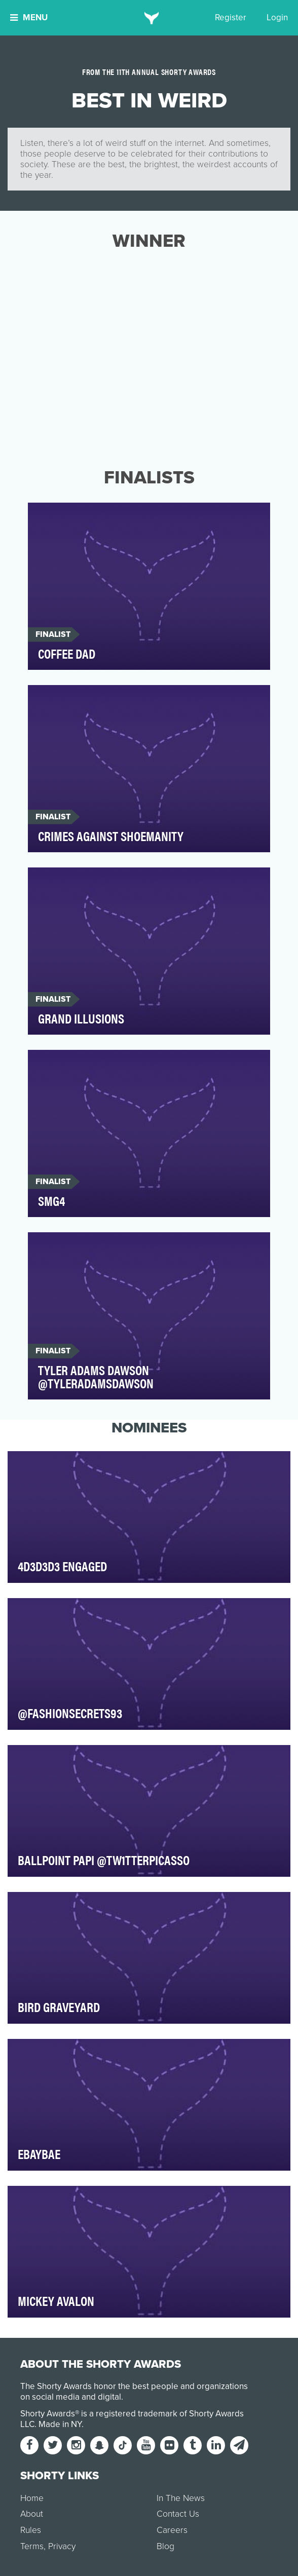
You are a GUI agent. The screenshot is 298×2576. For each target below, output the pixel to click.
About (31, 2514)
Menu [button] (29, 17)
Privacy (62, 2546)
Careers (172, 2530)
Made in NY (60, 2424)
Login (277, 17)
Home (32, 2498)
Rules (30, 2530)
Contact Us (178, 2514)
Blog (165, 2546)
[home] (149, 17)
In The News (181, 2498)
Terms (32, 2546)
